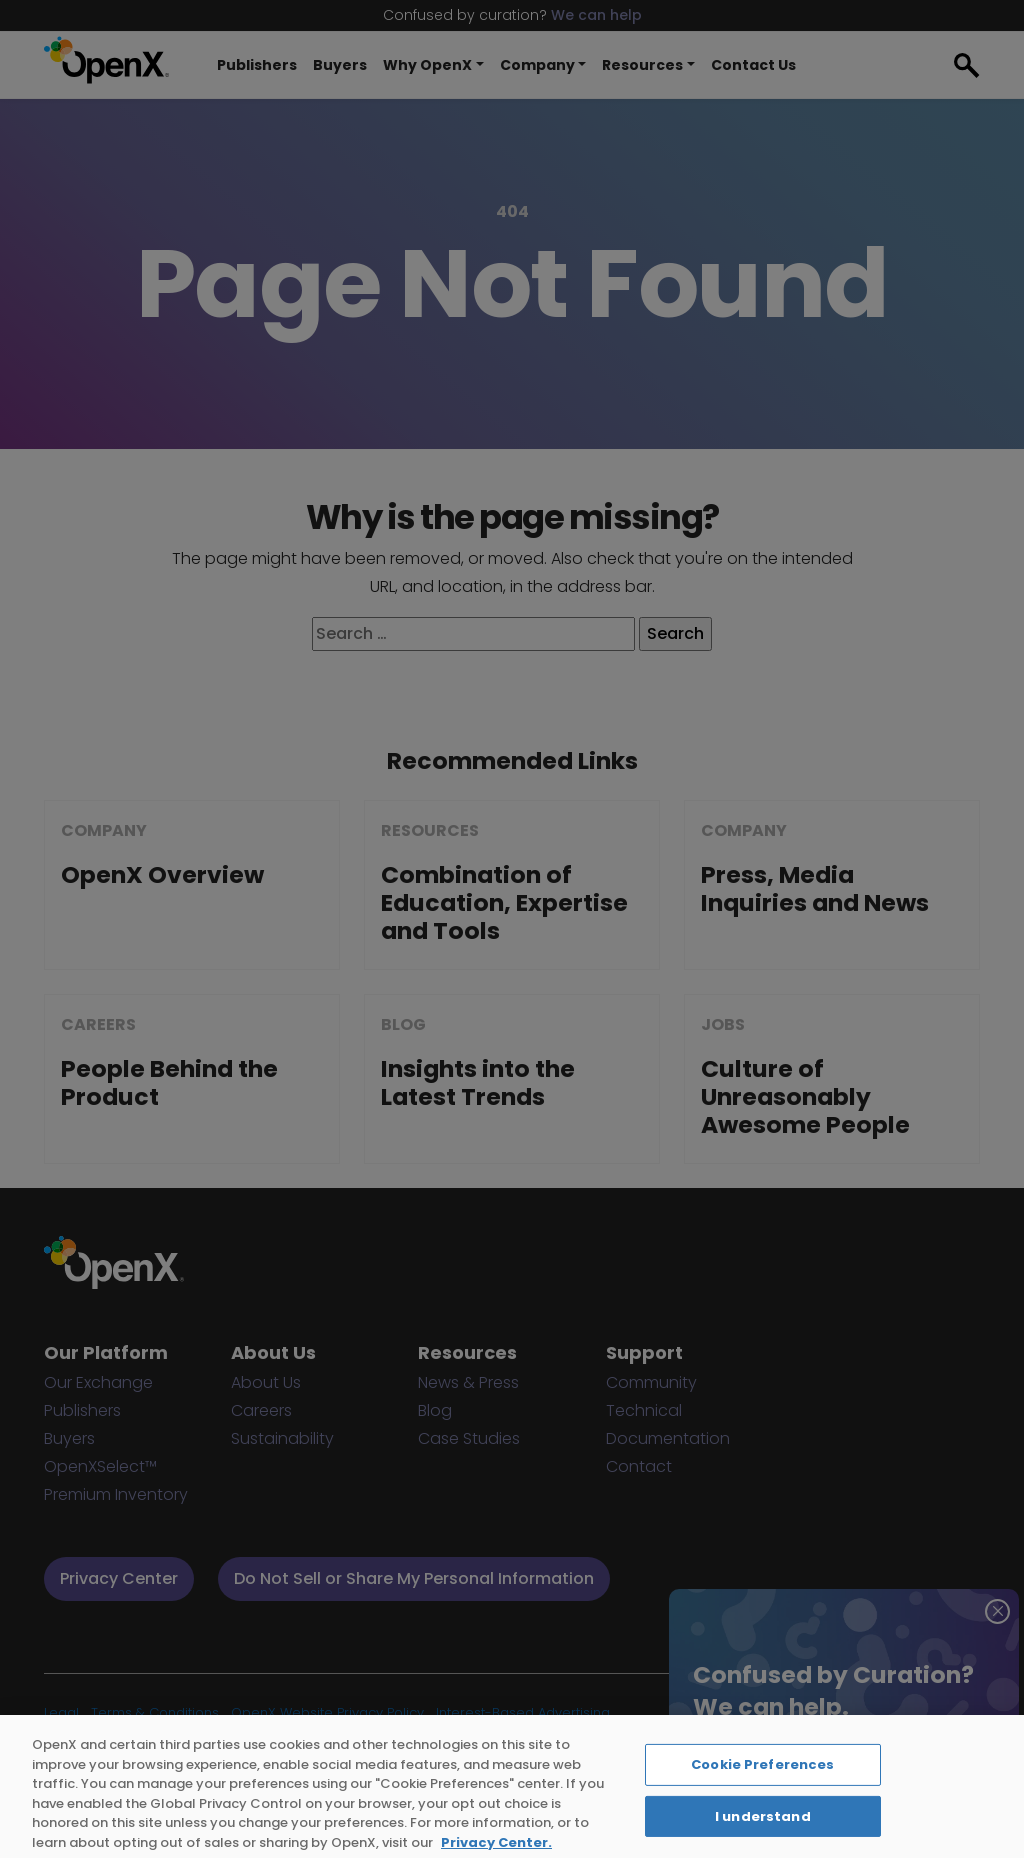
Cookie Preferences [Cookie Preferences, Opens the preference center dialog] (762, 1792)
